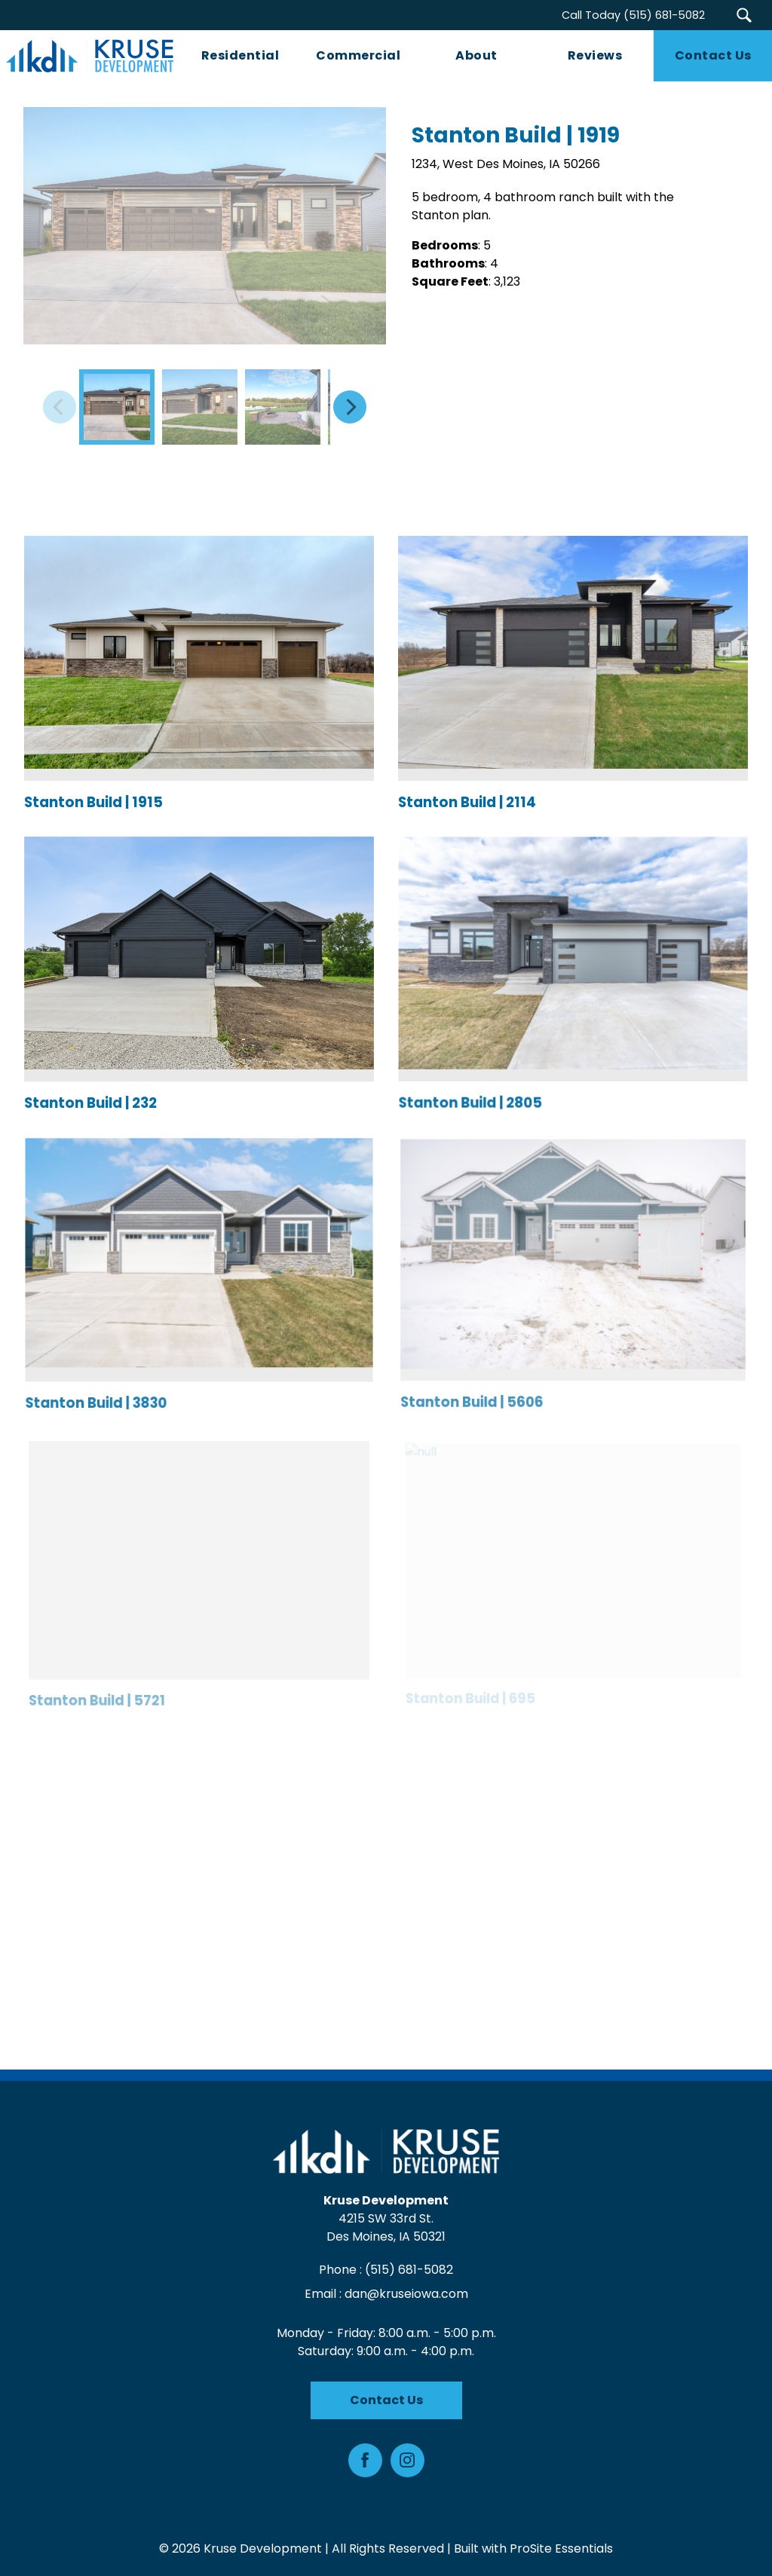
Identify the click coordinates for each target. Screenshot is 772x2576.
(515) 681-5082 (409, 2269)
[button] (743, 15)
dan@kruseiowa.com (406, 2293)
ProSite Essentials (561, 2548)
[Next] (349, 407)
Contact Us (386, 2400)
